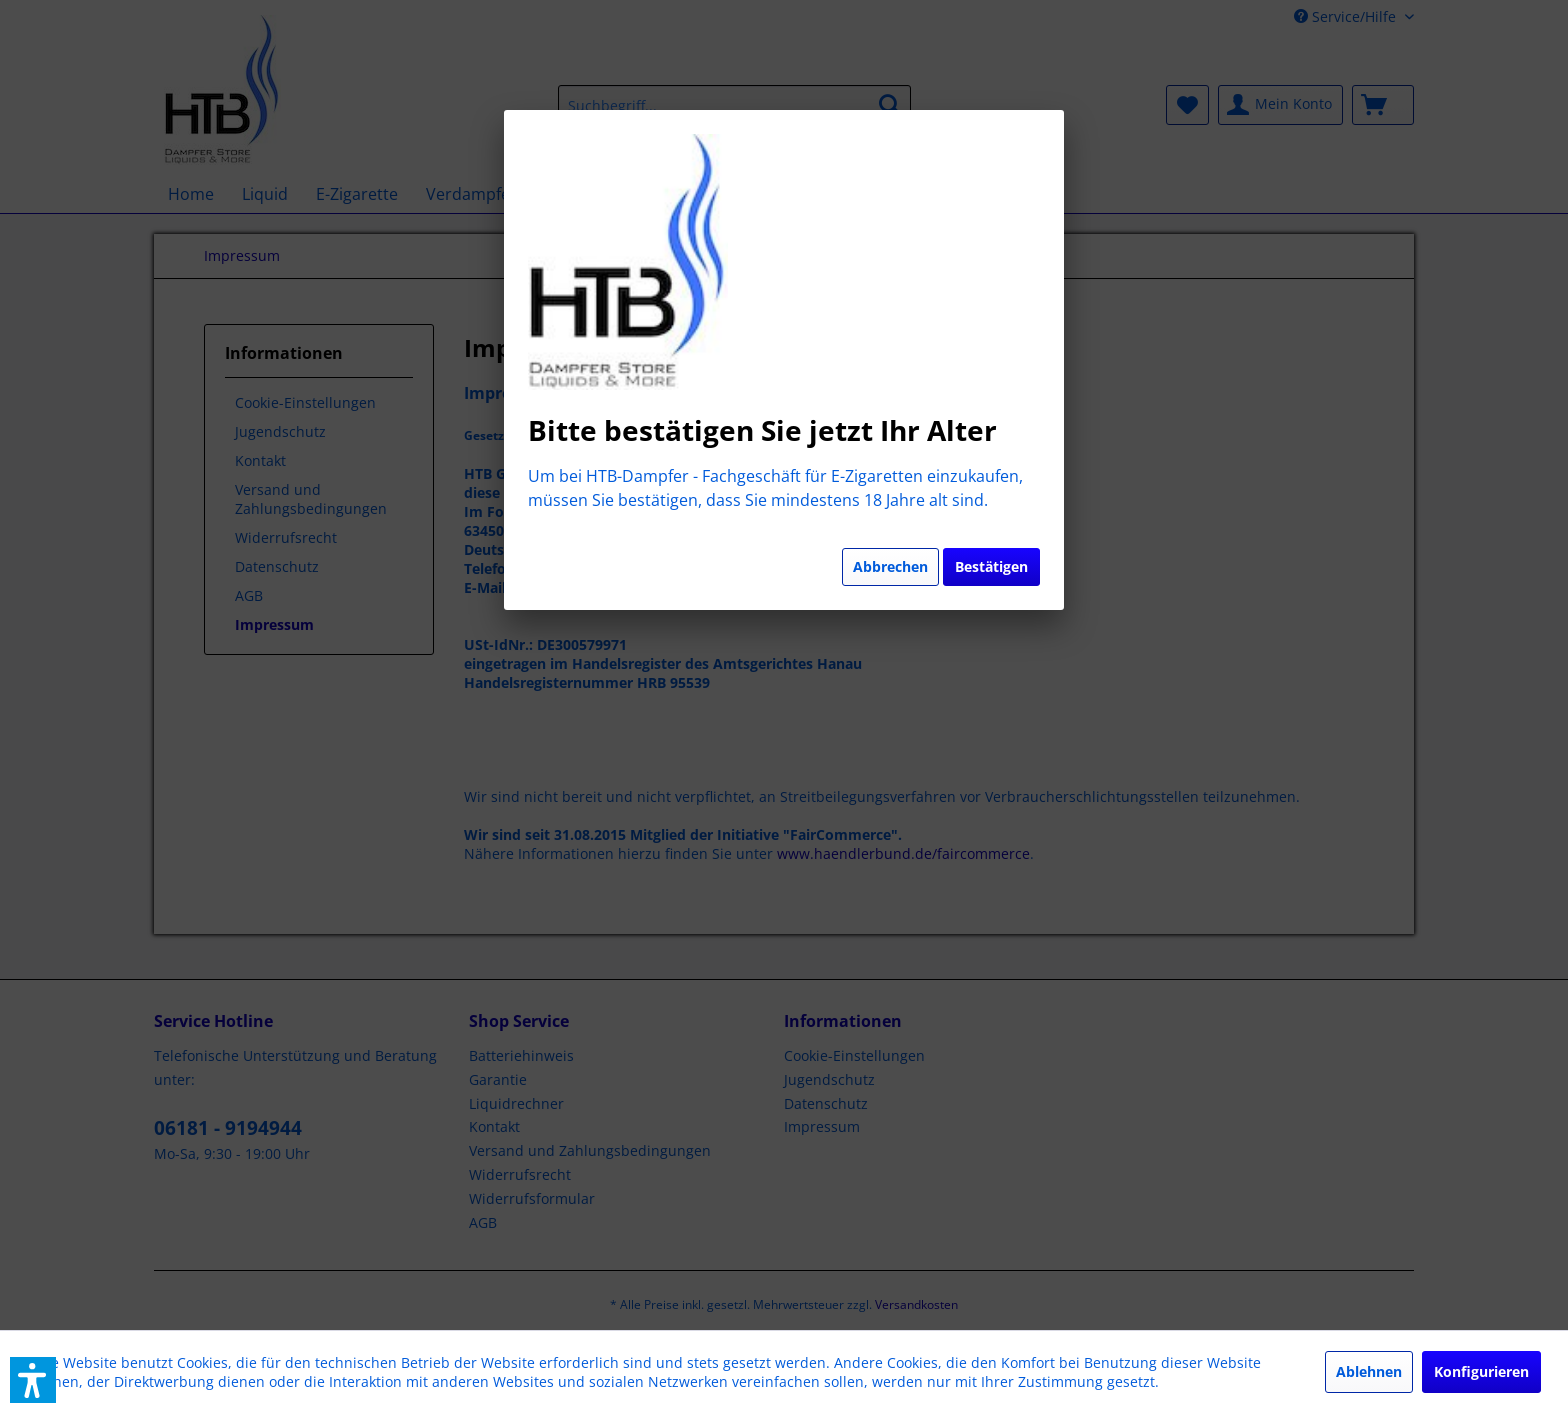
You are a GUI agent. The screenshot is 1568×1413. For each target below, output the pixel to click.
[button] (33, 1380)
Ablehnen (1369, 1371)
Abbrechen (890, 566)
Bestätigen (991, 566)
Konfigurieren (1481, 1371)
